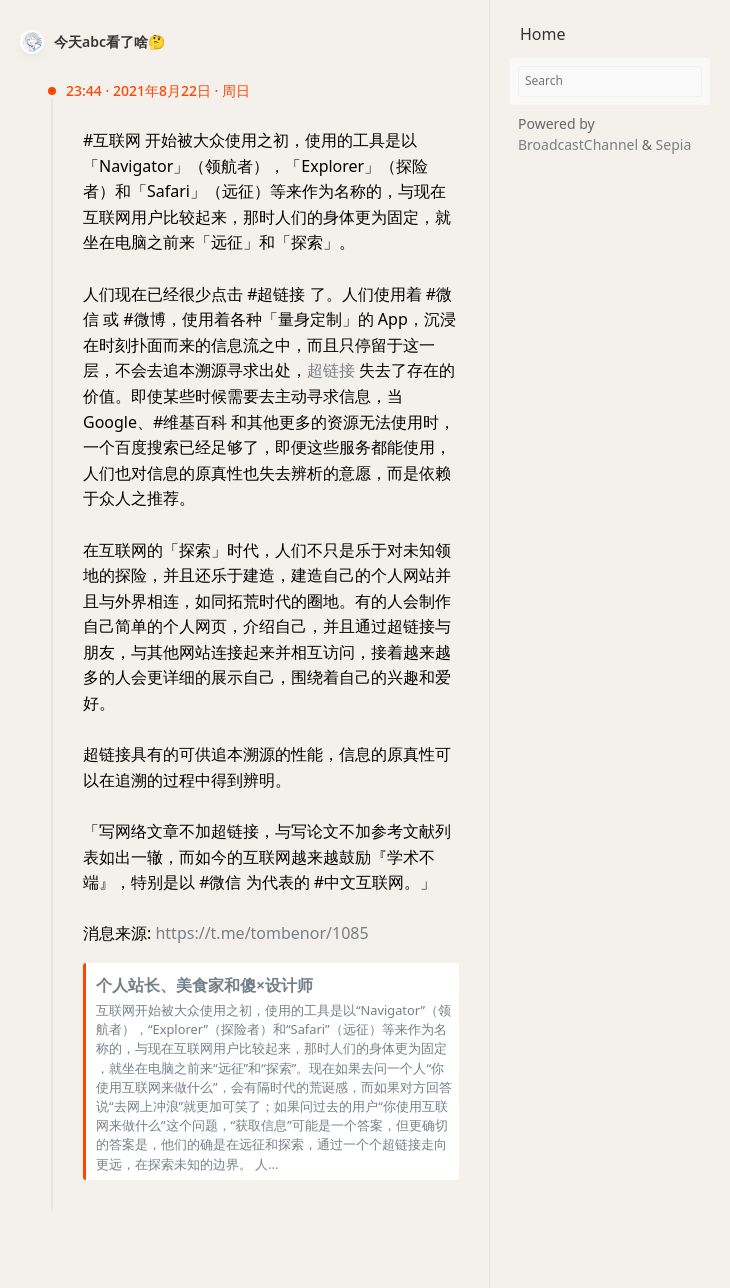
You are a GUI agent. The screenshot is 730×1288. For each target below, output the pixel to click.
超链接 (331, 370)
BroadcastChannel (580, 144)
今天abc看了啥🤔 (109, 41)
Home (543, 34)
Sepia (674, 144)
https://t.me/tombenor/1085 (261, 933)
